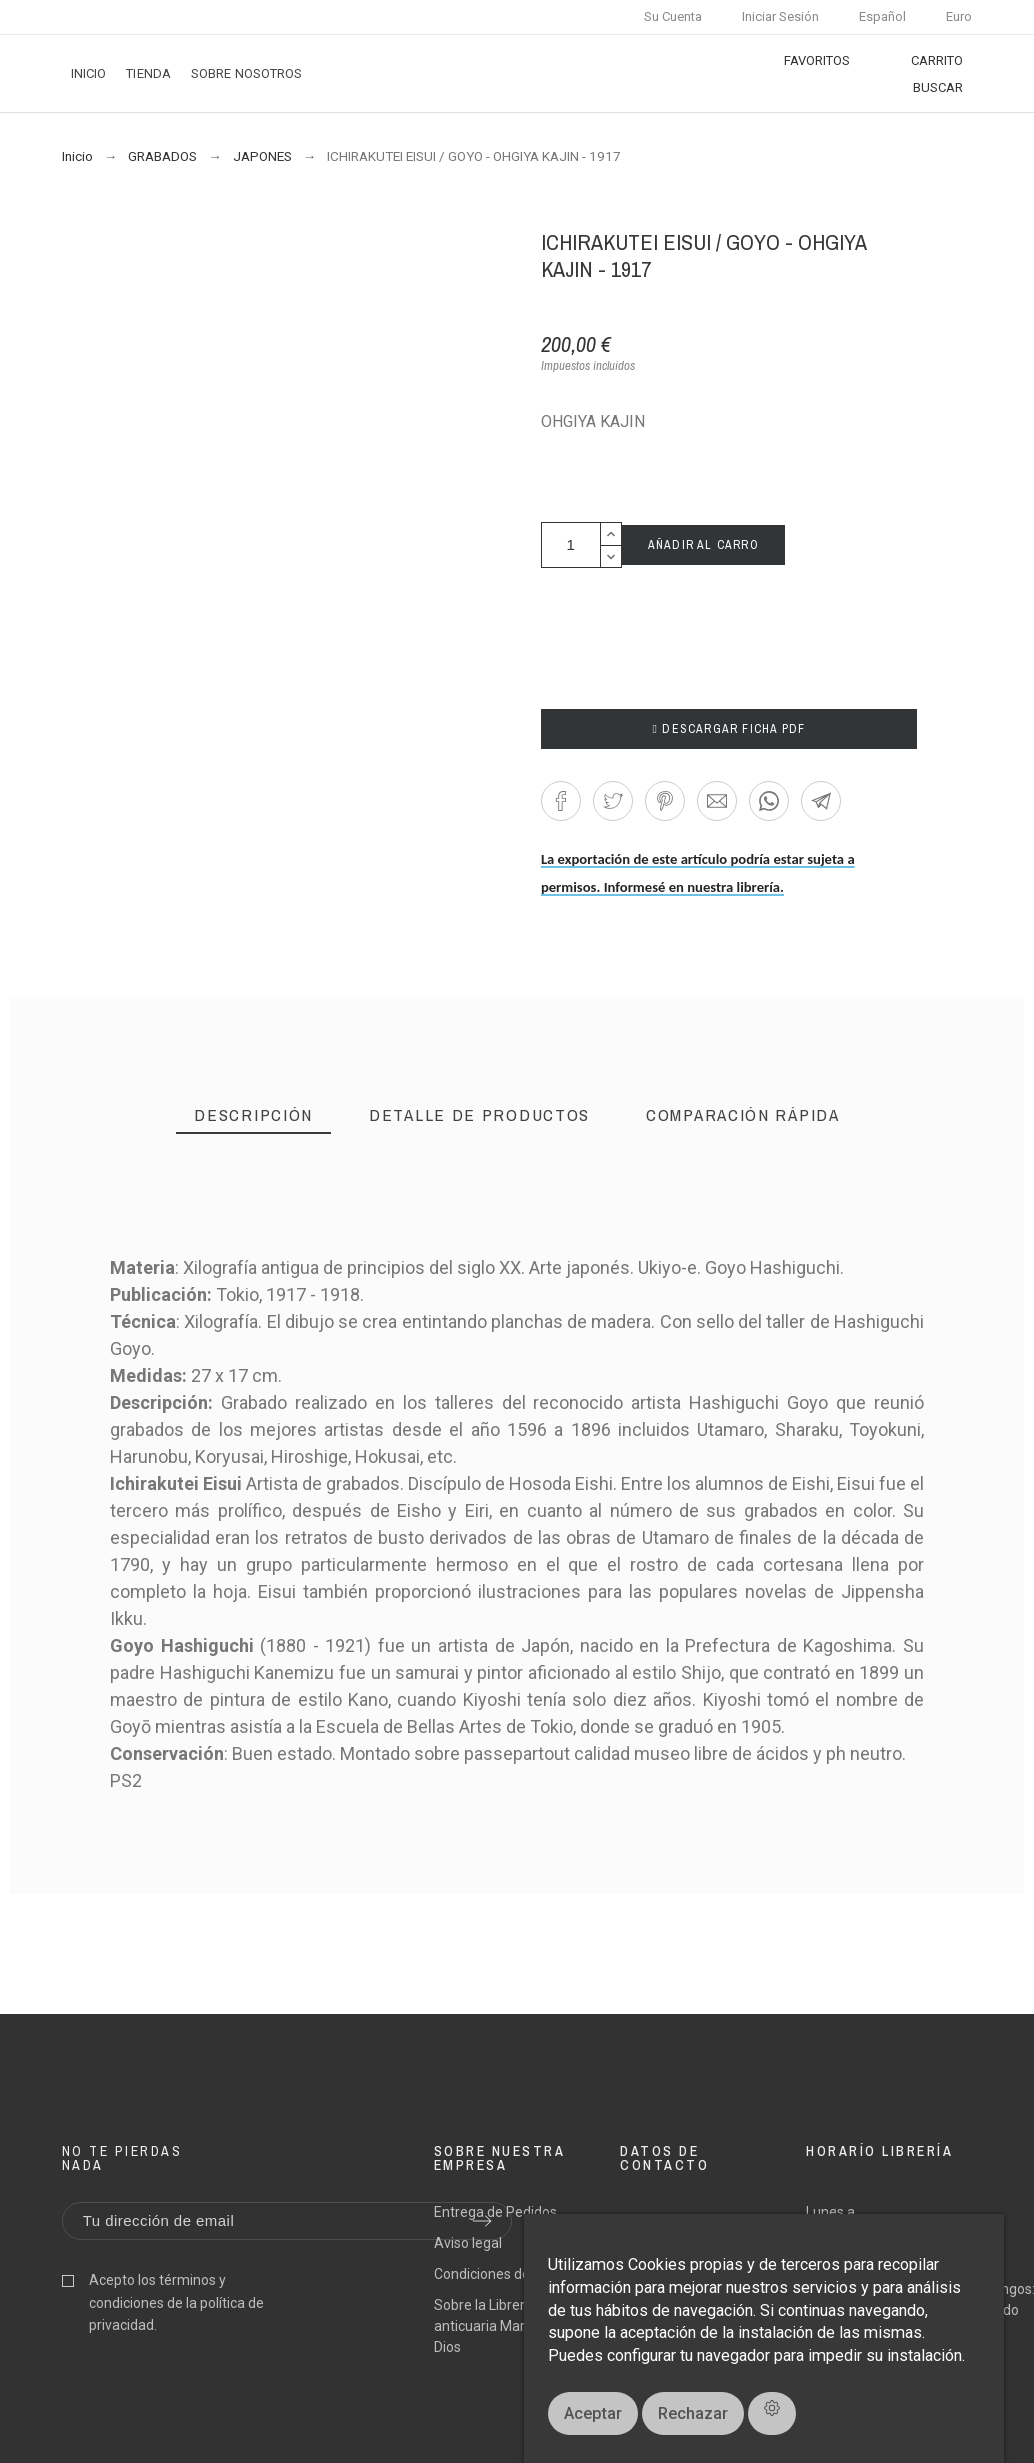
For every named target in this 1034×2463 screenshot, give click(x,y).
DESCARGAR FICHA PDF (729, 729)
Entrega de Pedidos (495, 2212)
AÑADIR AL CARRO (703, 545)
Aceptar (593, 2413)
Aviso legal (468, 2243)
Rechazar (693, 2413)
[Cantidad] (571, 545)
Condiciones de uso (495, 2274)
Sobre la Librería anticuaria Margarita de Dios (507, 2326)
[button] (561, 801)
